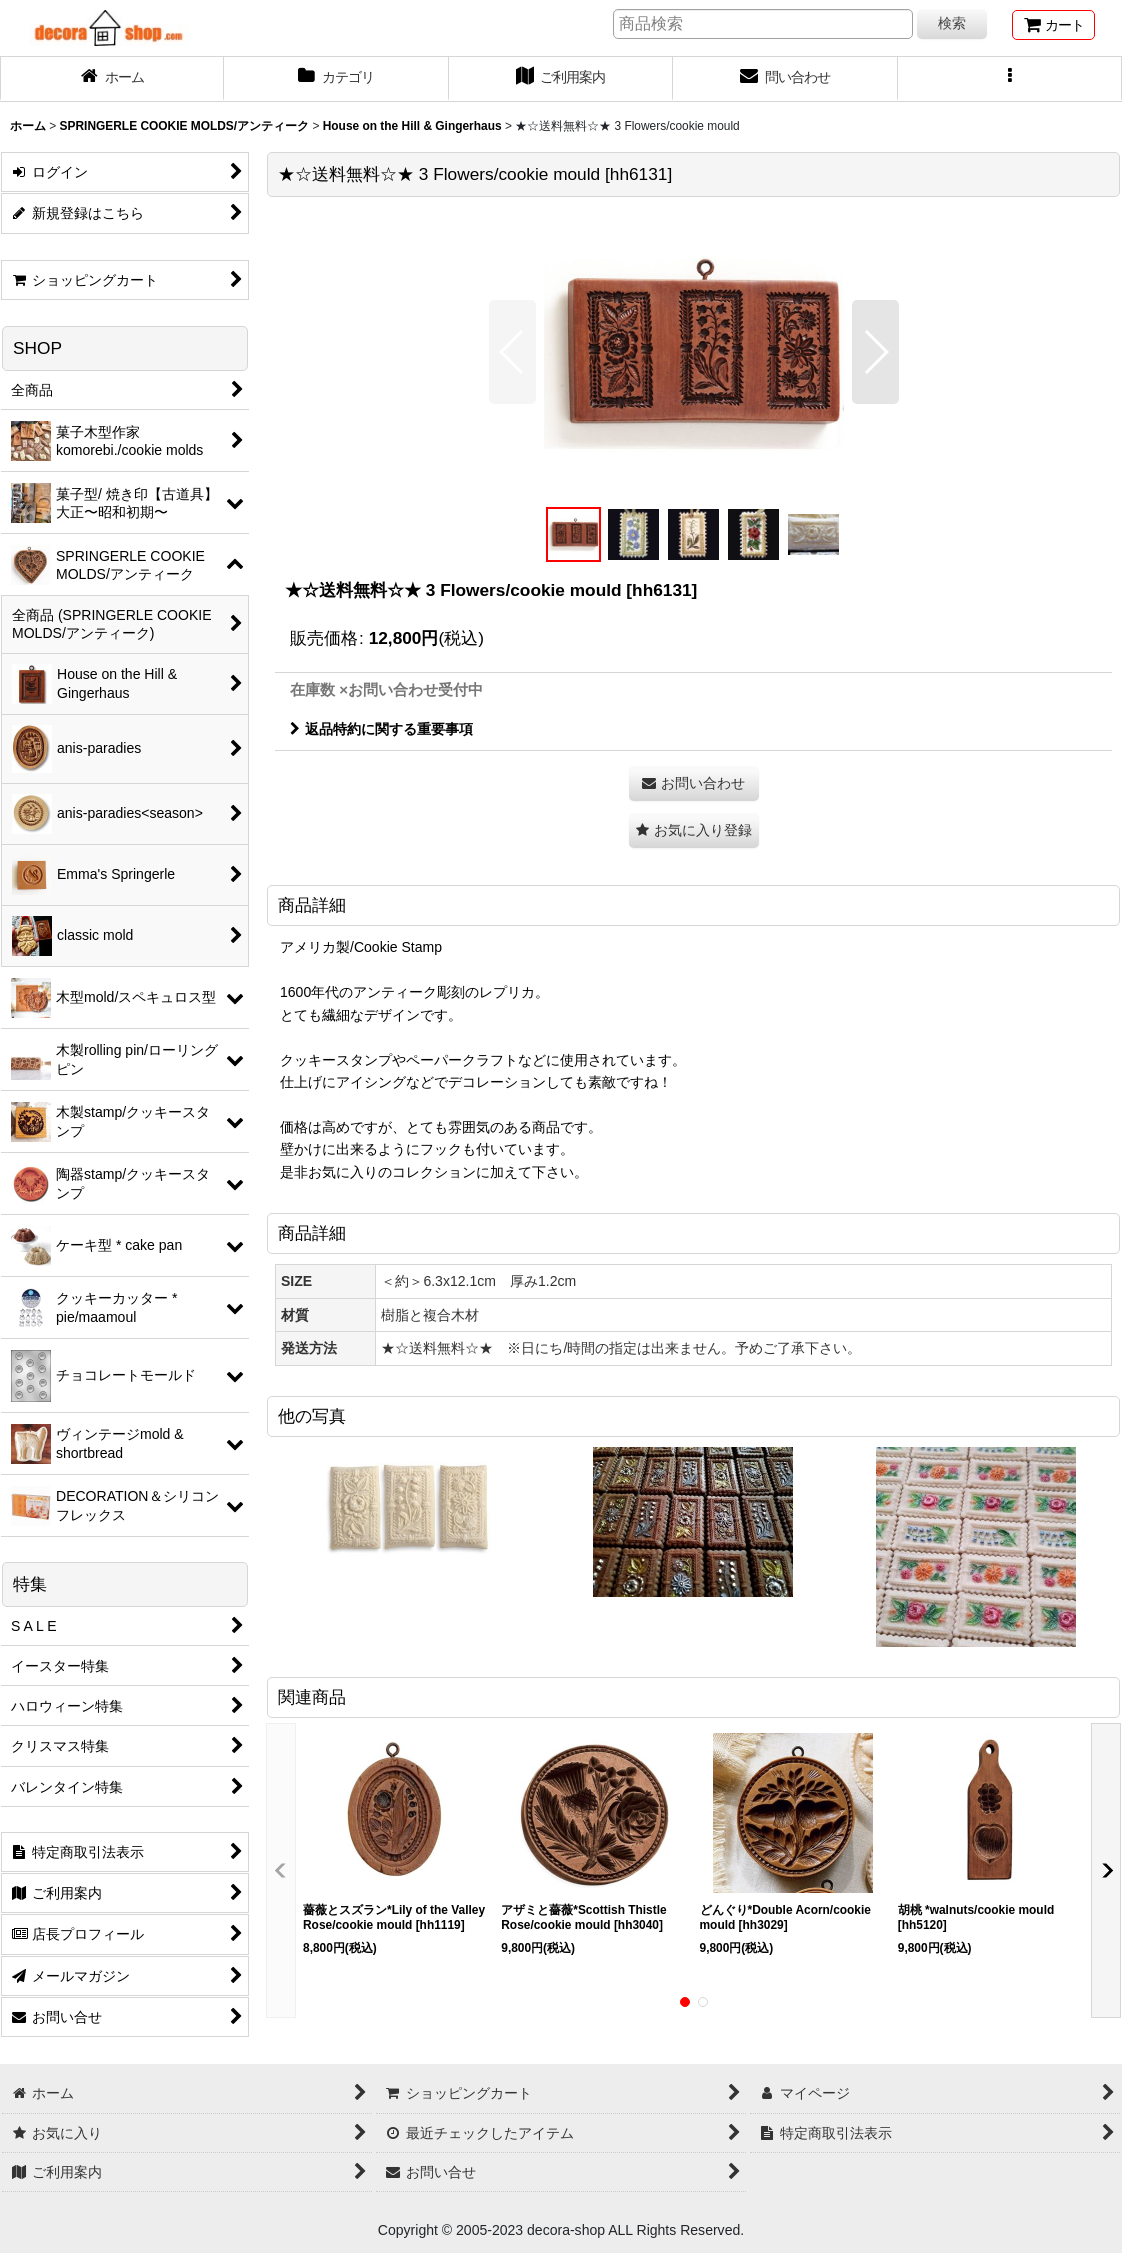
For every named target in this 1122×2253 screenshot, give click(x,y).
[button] (1010, 79)
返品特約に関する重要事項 (381, 729)
